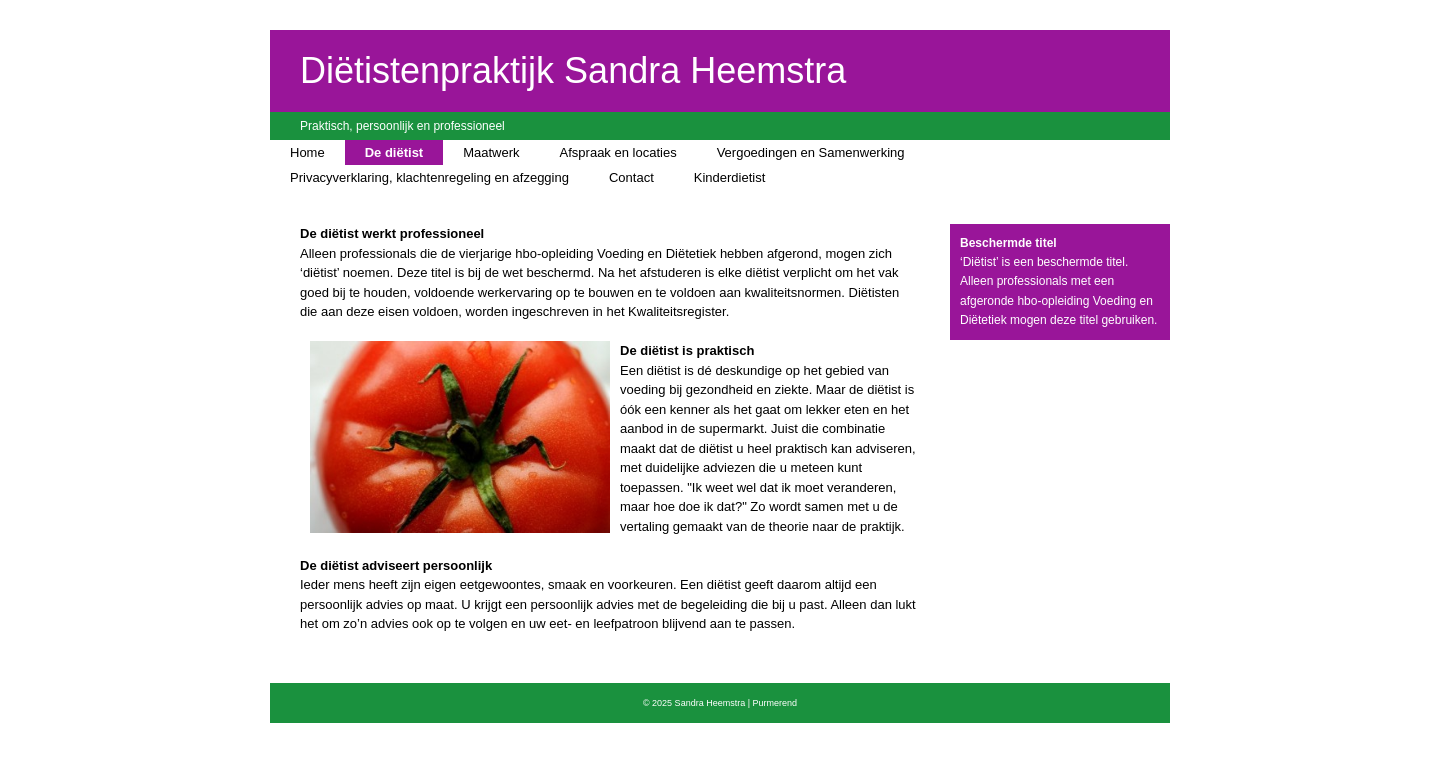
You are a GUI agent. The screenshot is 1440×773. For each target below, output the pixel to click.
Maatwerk (491, 152)
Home (307, 152)
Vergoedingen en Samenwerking (811, 152)
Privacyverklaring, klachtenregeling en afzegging (429, 177)
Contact (631, 177)
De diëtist (394, 152)
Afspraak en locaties (618, 152)
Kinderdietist (730, 177)
